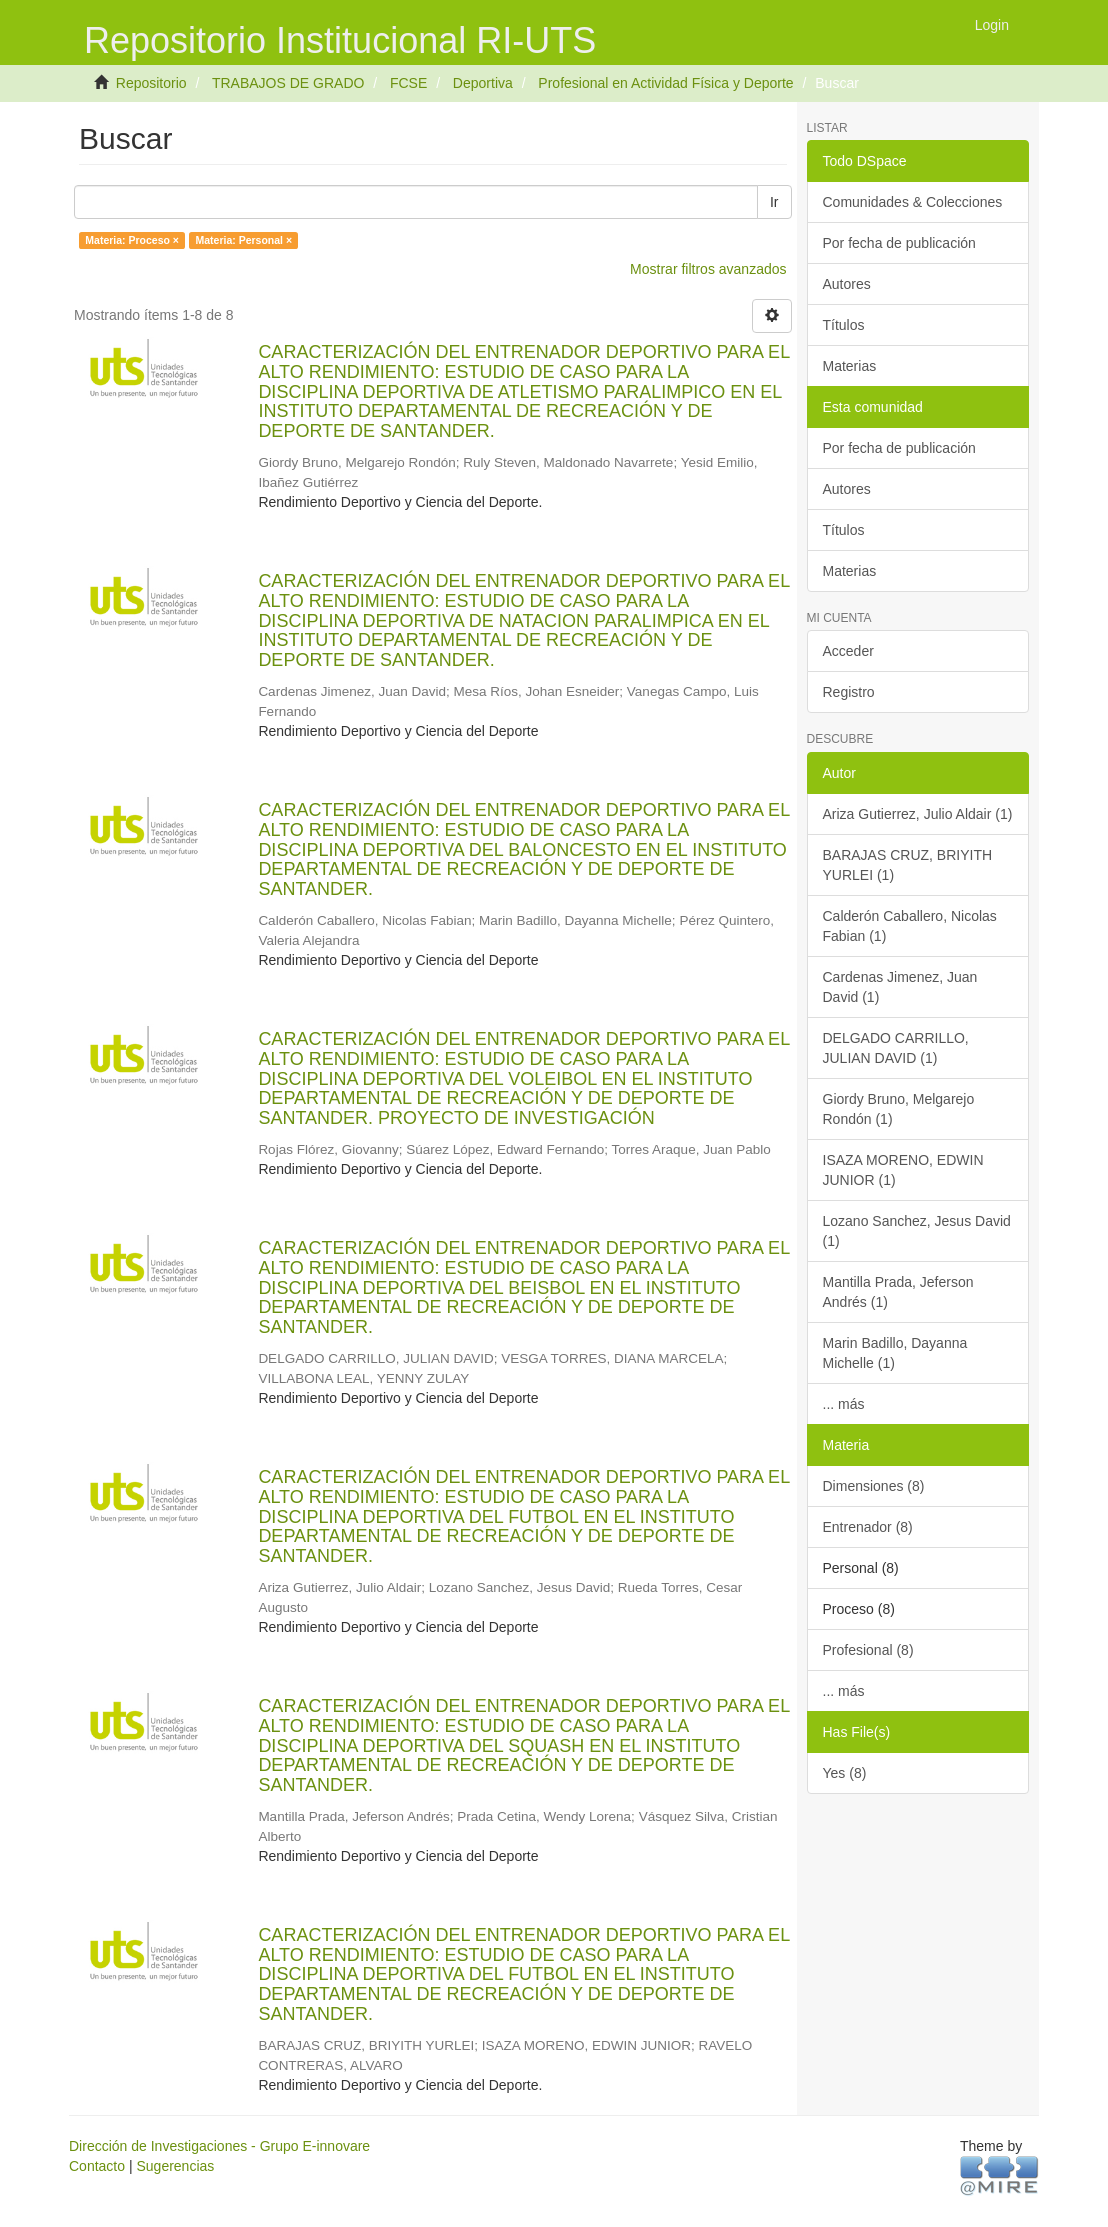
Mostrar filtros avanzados (708, 269)
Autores (847, 284)
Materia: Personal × (243, 240)
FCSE (408, 83)
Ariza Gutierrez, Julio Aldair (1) (918, 814)
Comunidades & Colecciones (913, 202)
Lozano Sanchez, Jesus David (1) (917, 1231)
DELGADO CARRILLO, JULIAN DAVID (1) (896, 1048)
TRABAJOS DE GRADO (288, 83)
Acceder (848, 651)
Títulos (844, 325)
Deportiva (483, 83)
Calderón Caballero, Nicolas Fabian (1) (910, 926)
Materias (850, 366)
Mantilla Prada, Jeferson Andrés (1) (898, 1292)
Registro (849, 692)
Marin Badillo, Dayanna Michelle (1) (895, 1353)
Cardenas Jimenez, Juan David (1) (900, 987)
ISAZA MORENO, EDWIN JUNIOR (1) (903, 1170)
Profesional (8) (868, 1650)
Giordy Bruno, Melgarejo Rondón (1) (899, 1109)
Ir (774, 202)
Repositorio (151, 83)
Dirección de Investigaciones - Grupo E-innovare (219, 2146)
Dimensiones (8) (874, 1486)
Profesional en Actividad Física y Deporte (665, 83)
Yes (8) (845, 1773)
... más (844, 1404)
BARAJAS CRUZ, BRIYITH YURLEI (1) (908, 865)
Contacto (97, 2166)
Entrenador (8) (868, 1527)
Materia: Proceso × (132, 240)
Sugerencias (175, 2166)
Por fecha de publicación (899, 243)
